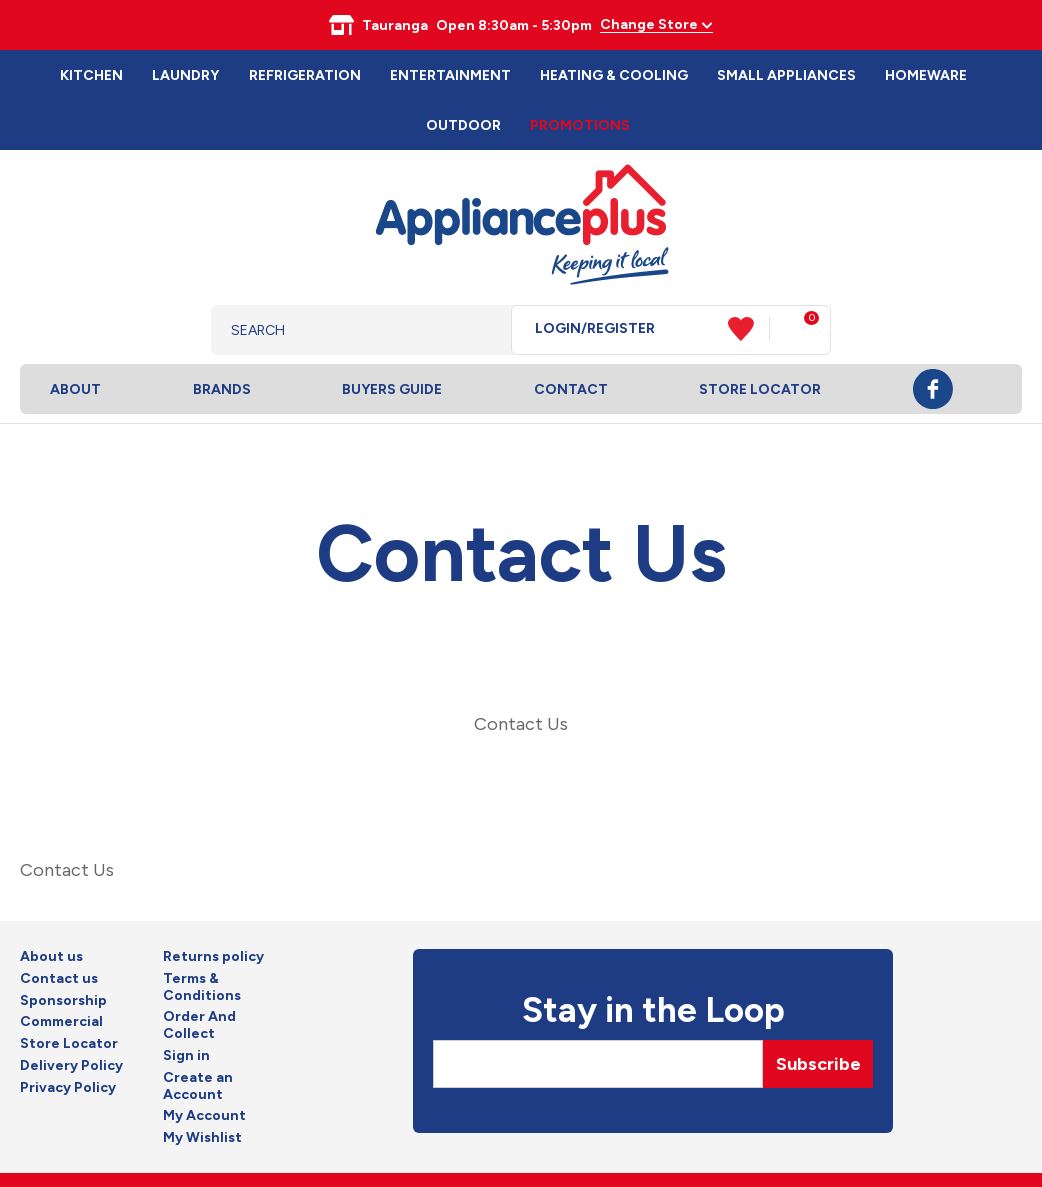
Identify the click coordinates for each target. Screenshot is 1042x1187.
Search (480, 330)
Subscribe (818, 1064)
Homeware (926, 75)
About (75, 389)
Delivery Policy (71, 1066)
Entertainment (450, 75)
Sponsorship (63, 1001)
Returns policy (213, 957)
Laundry (185, 75)
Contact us (59, 979)
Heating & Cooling (614, 75)
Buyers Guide (392, 389)
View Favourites (749, 329)
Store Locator (760, 389)
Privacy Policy (68, 1088)
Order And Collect (199, 1025)
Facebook (933, 389)
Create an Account (198, 1086)
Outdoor (463, 125)
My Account (204, 1116)
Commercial (61, 1022)
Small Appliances (786, 75)
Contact (571, 389)
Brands (222, 389)
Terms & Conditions (202, 987)
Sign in (186, 1056)
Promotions (580, 125)
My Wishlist (202, 1138)
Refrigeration (305, 75)
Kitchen (91, 75)
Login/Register (595, 329)
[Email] (598, 1064)
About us (51, 957)
